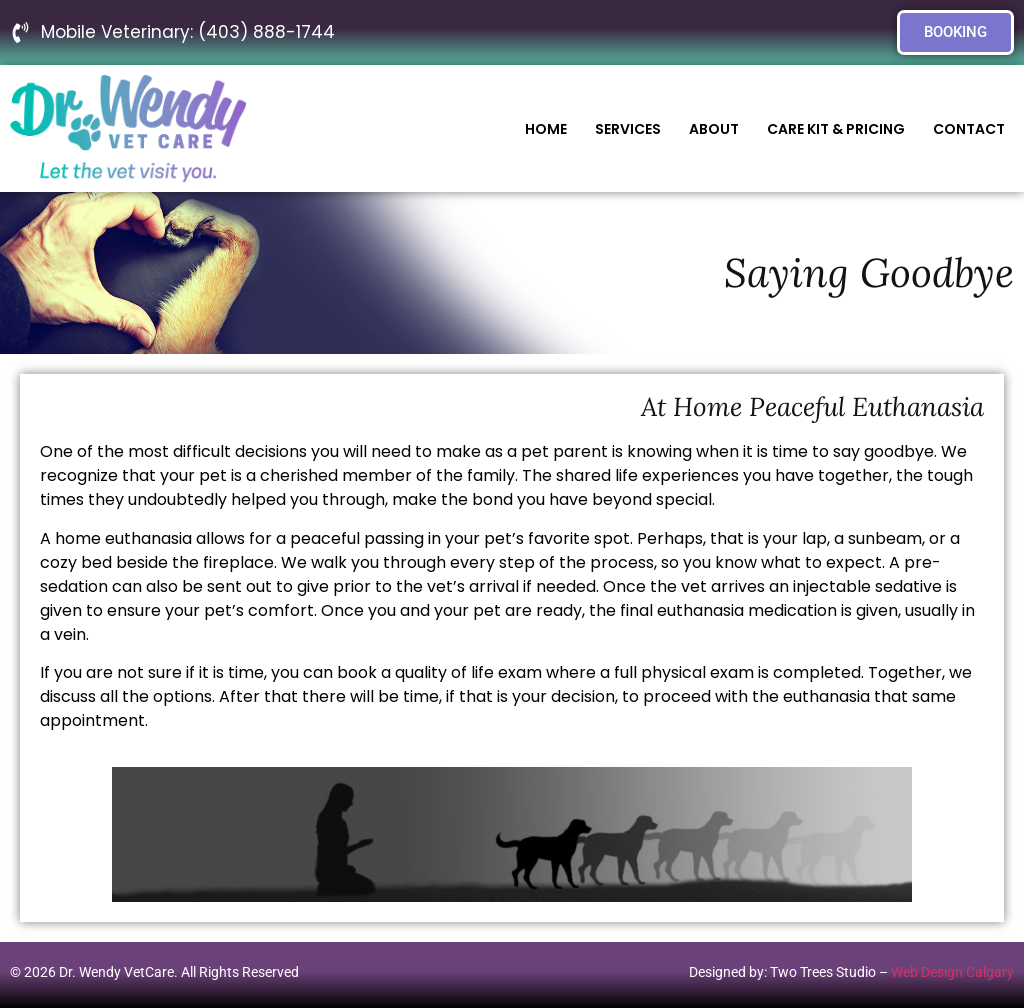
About (714, 129)
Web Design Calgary (952, 972)
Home (546, 129)
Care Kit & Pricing (836, 129)
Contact (969, 129)
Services (628, 129)
